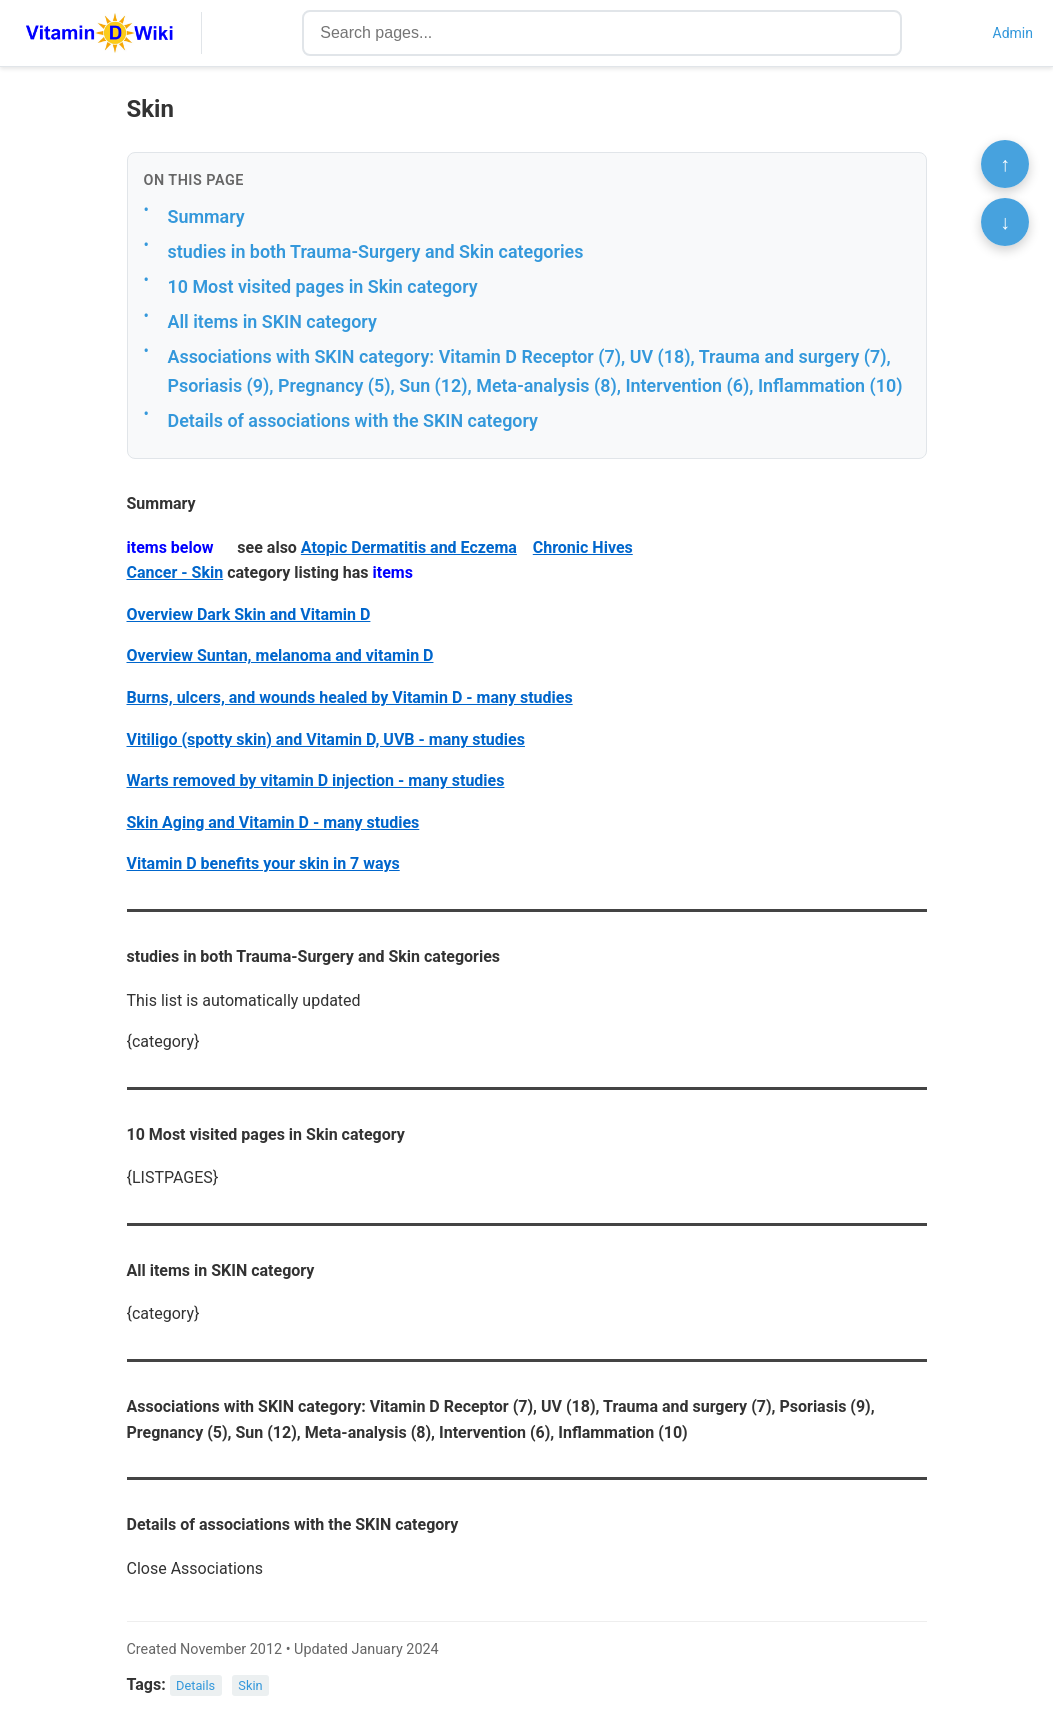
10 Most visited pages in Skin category (323, 286)
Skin (250, 1685)
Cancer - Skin (175, 572)
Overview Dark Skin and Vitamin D (249, 614)
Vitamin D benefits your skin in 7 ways (263, 863)
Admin (1013, 33)
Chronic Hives (583, 547)
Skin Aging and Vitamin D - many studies (273, 822)
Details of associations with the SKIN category (353, 420)
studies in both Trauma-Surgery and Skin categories (376, 251)
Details (195, 1685)
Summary (206, 216)
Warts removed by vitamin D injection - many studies (316, 780)
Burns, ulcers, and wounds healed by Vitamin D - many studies (350, 697)
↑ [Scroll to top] (1005, 164)
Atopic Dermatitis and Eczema (409, 547)
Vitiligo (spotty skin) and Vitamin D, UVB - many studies (326, 739)
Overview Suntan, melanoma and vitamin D (280, 655)
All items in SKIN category (272, 321)
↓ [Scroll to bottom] (1005, 222)
